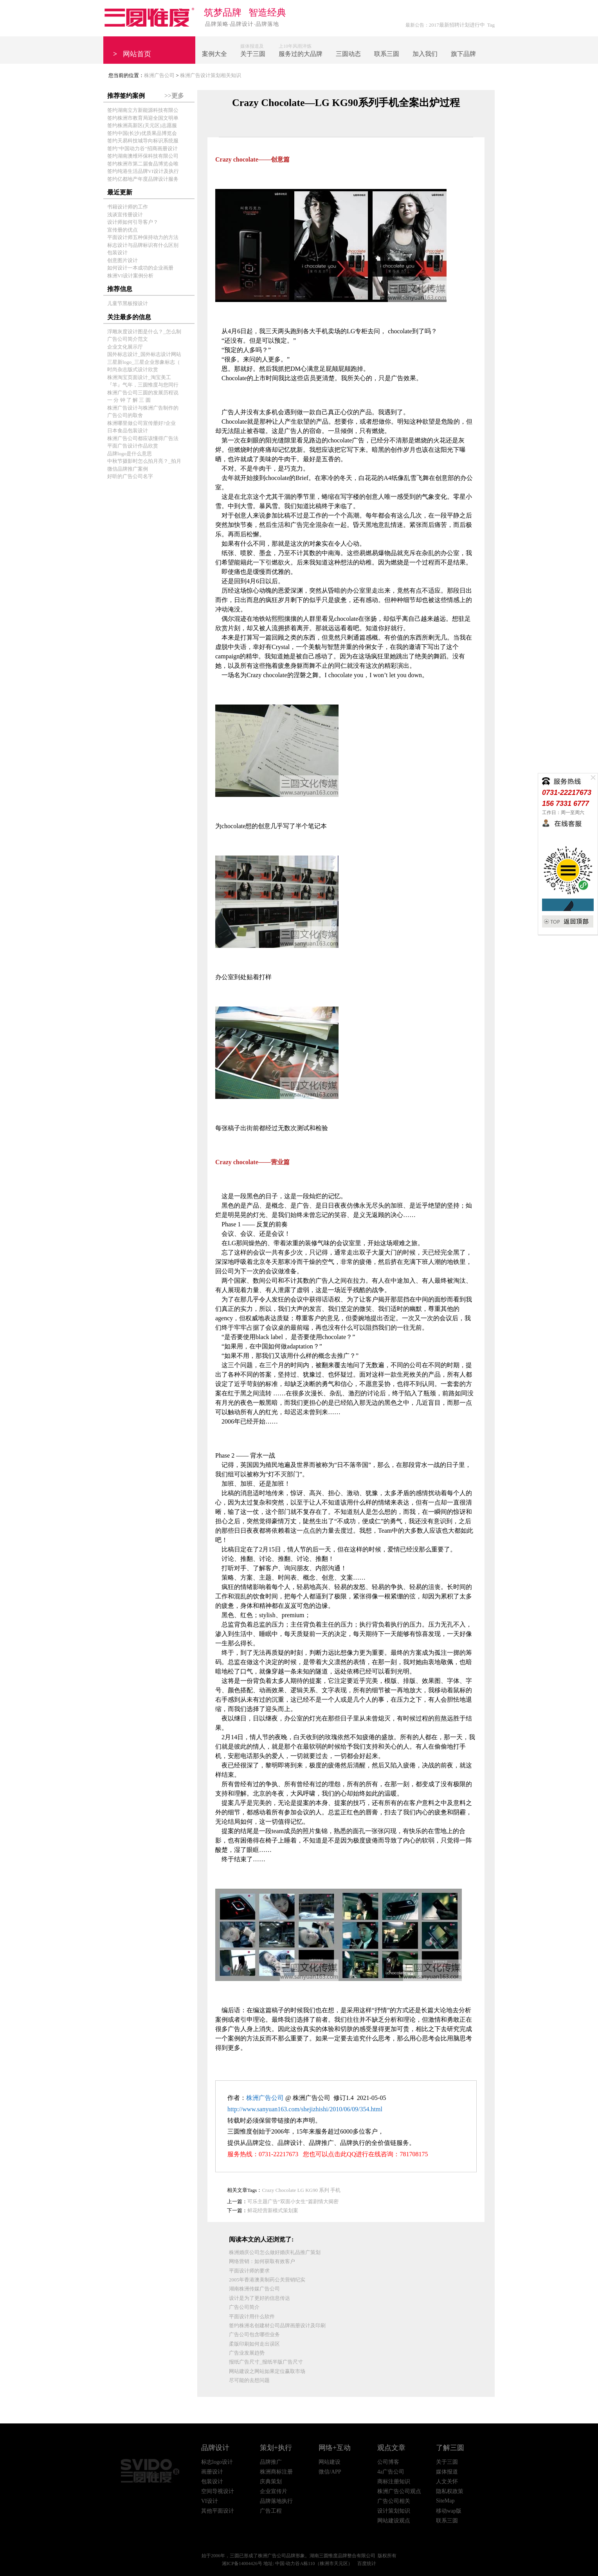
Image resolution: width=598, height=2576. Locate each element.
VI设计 (209, 2501)
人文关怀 (447, 2481)
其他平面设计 (217, 2511)
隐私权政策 (449, 2491)
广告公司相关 (393, 2501)
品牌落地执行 (276, 2501)
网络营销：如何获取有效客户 (262, 2261)
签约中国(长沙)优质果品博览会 (142, 133)
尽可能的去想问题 (249, 2380)
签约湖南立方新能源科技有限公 (142, 110)
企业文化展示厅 (125, 347)
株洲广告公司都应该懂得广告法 (142, 438)
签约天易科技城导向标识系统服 (142, 141)
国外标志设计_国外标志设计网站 (144, 354)
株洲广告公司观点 (399, 2491)
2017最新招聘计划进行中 (457, 25)
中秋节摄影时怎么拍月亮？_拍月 (144, 461)
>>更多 (174, 95)
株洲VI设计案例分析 (130, 276)
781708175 (414, 2154)
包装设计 (117, 252)
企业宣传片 (273, 2491)
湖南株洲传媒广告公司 (254, 2289)
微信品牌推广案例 (127, 469)
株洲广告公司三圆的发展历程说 (142, 392)
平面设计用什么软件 (252, 2316)
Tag (491, 25)
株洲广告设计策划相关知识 (210, 75)
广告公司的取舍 (125, 415)
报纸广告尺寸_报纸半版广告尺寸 (266, 2362)
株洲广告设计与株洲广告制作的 (142, 408)
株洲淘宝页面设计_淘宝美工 (139, 377)
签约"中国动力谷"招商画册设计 (142, 148)
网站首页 (132, 54)
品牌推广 (271, 2462)
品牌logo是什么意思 (129, 454)
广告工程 (271, 2511)
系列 (324, 2190)
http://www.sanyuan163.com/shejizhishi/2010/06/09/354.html (304, 2109)
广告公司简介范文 (127, 339)
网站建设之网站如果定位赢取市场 (267, 2371)
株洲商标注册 (276, 2472)
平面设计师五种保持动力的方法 (142, 237)
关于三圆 (447, 2462)
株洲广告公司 (159, 75)
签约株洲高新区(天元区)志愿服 (142, 125)
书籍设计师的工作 (127, 207)
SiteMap (445, 2501)
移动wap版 (448, 2511)
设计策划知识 (393, 2511)
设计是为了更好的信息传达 (259, 2298)
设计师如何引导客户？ (132, 222)
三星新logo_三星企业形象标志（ (143, 362)
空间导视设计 (217, 2491)
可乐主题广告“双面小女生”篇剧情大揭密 (293, 2201)
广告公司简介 (244, 2307)
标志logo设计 (217, 2462)
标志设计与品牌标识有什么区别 (142, 245)
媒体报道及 (252, 50)
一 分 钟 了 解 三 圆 (129, 400)
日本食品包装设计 (127, 430)
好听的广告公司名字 (130, 476)
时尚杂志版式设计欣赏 (132, 369)
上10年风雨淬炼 (300, 50)
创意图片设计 (122, 260)
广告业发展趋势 (247, 2353)
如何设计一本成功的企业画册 (140, 268)
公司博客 (388, 2462)
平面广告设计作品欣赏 (132, 446)
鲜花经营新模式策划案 (272, 2210)
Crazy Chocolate (279, 2190)
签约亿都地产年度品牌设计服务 (142, 179)
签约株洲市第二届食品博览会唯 (142, 164)
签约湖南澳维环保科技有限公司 (142, 156)
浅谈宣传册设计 (125, 215)
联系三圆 (447, 2521)
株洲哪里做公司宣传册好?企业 (141, 423)
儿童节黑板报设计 (127, 303)
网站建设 (329, 2462)
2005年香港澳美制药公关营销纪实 (267, 2280)
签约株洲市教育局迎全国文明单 (142, 118)
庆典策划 (271, 2481)
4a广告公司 (390, 2472)
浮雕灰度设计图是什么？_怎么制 (144, 331)
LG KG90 (307, 2190)
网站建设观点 (393, 2521)
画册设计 (212, 2472)
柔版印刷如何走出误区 (254, 2344)
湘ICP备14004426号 (242, 2563)
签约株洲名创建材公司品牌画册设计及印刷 (277, 2325)
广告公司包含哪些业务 (254, 2334)
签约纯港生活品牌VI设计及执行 (143, 171)
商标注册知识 (393, 2481)
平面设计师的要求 (249, 2271)
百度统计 (366, 2563)
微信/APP (330, 2472)
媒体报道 (447, 2472)
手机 (335, 2190)
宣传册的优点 (122, 230)
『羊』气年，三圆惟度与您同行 (142, 385)
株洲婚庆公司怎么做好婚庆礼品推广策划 (275, 2252)
